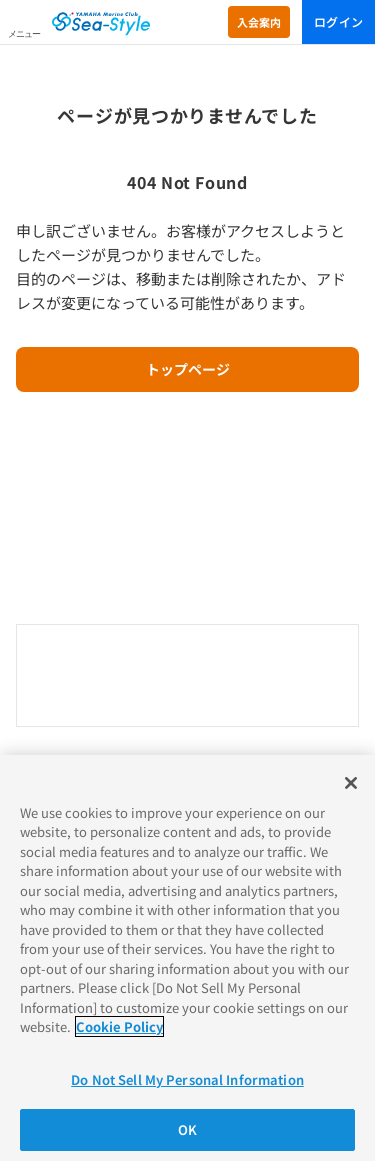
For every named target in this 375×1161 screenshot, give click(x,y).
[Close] (351, 783)
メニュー (24, 34)
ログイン (338, 21)
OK (187, 1129)
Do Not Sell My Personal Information (187, 1079)
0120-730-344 (188, 677)
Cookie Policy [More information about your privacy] (119, 1026)
